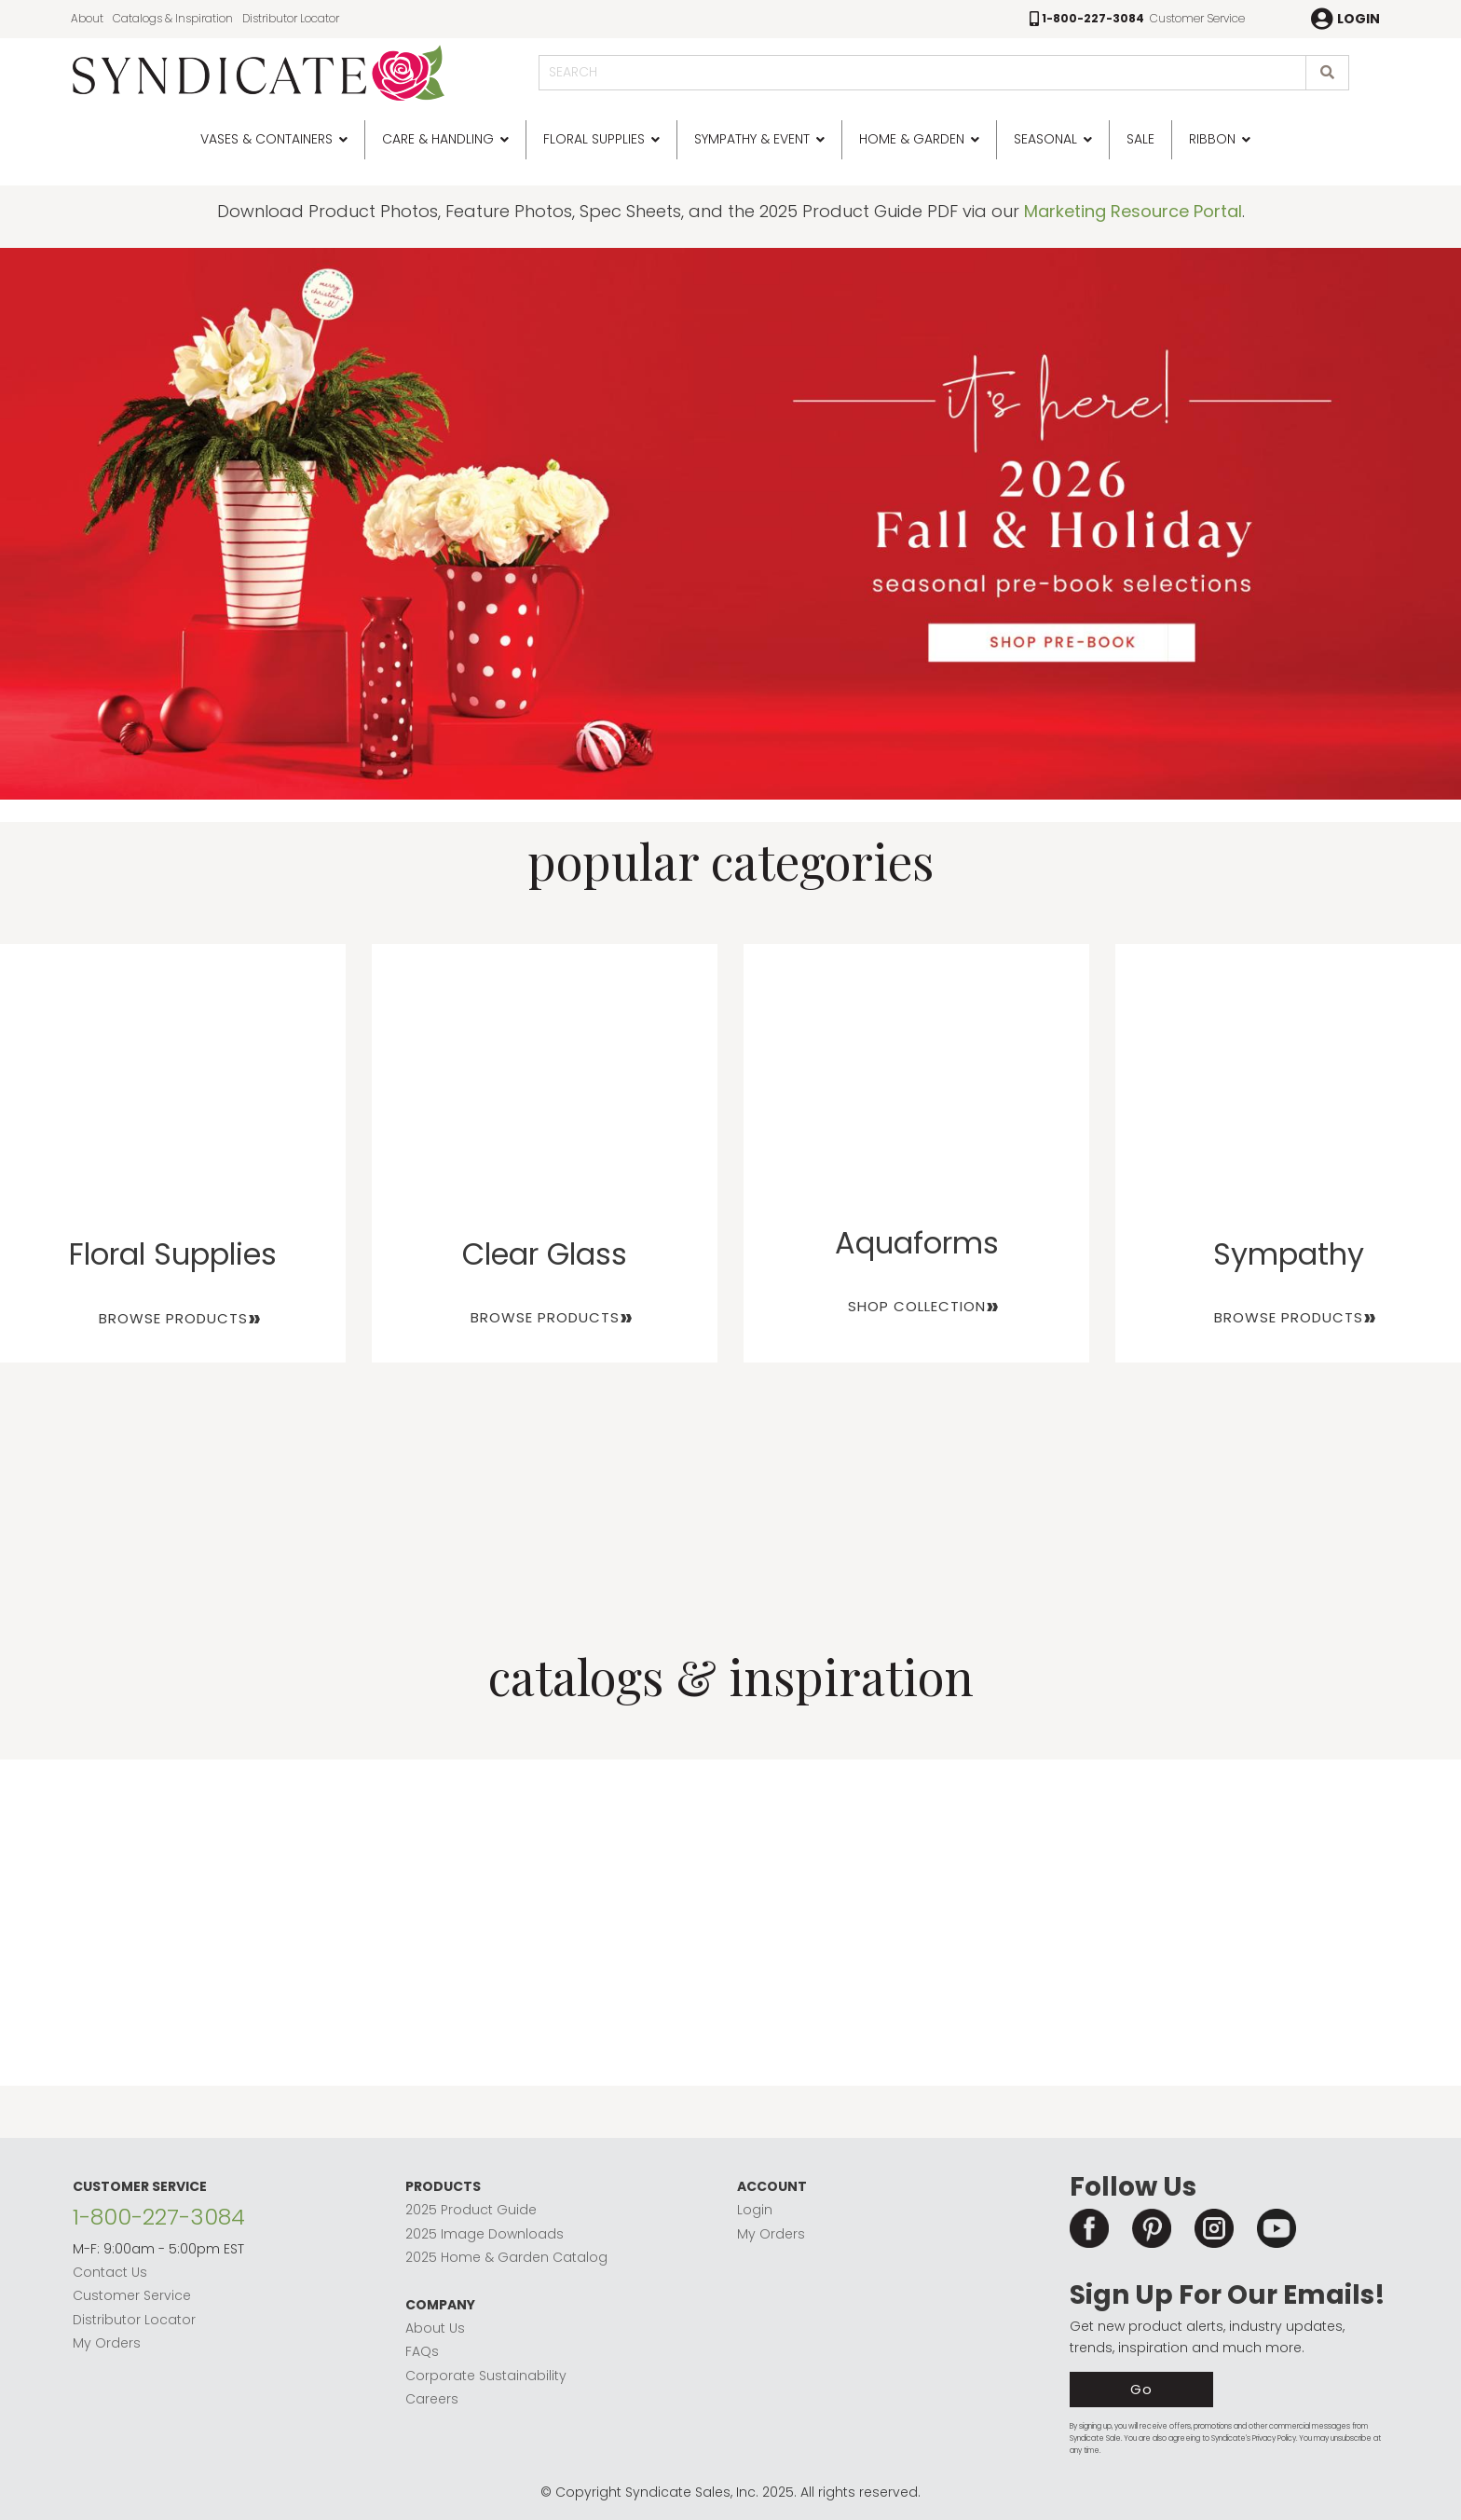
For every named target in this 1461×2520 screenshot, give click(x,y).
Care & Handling (438, 139)
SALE (1140, 139)
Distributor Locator (290, 18)
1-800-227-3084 (159, 2216)
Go (1141, 2389)
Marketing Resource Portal (1133, 211)
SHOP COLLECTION (917, 1306)
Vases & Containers (266, 139)
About (87, 18)
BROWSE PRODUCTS (173, 1318)
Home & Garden (911, 139)
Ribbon (1212, 139)
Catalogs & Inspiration (173, 18)
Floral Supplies (594, 139)
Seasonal (1045, 139)
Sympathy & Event (752, 139)
